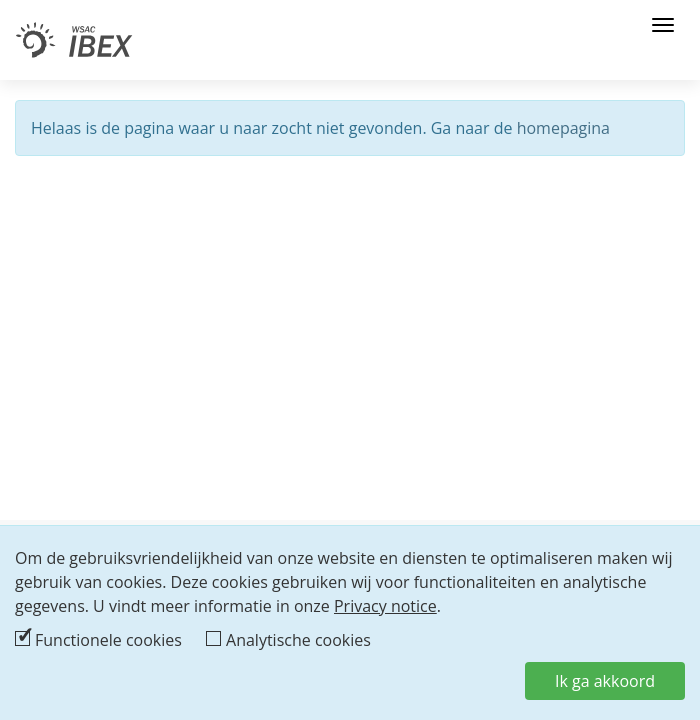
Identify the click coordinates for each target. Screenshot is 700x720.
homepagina (563, 128)
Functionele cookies (108, 640)
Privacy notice (385, 606)
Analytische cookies (298, 640)
